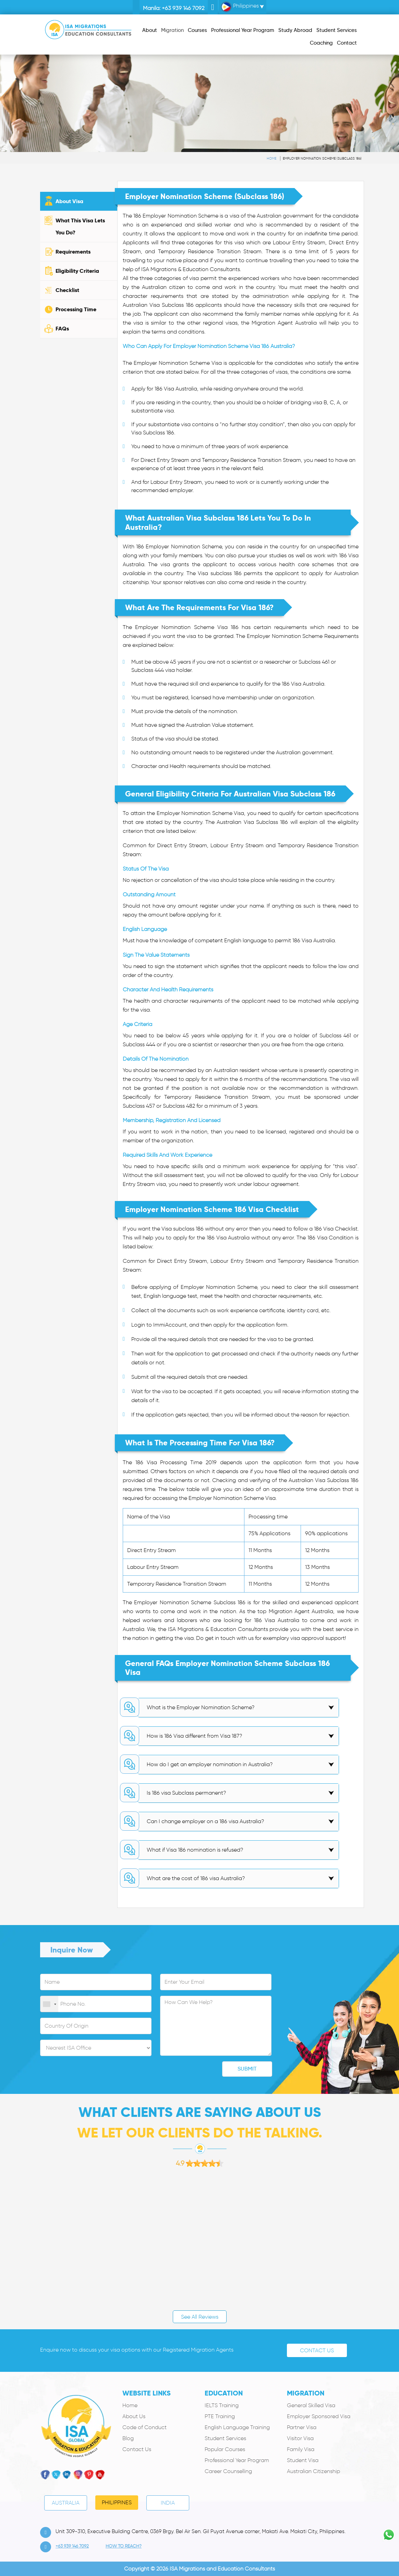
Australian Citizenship (313, 2471)
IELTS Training (222, 2405)
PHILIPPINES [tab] (117, 2502)
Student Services (225, 2438)
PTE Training (220, 2416)
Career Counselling (228, 2471)
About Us (133, 2416)
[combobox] (49, 2004)
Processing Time (76, 309)
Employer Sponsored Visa (318, 2416)
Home (271, 158)
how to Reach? (124, 2546)
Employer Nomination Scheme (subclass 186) (322, 158)
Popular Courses (225, 2449)
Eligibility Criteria (77, 271)
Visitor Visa (300, 2438)
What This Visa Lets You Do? (80, 226)
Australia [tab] (66, 2502)
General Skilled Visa (311, 2405)
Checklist (67, 290)
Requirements (73, 251)
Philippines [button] (240, 6)
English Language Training (237, 2427)
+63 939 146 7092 (183, 8)
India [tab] (168, 2502)
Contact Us (317, 2350)
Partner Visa (301, 2427)
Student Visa (302, 2460)
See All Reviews (199, 2316)
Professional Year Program (237, 2460)
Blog (128, 2438)
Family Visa (300, 2449)
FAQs (62, 328)
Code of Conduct (144, 2427)
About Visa (69, 201)
